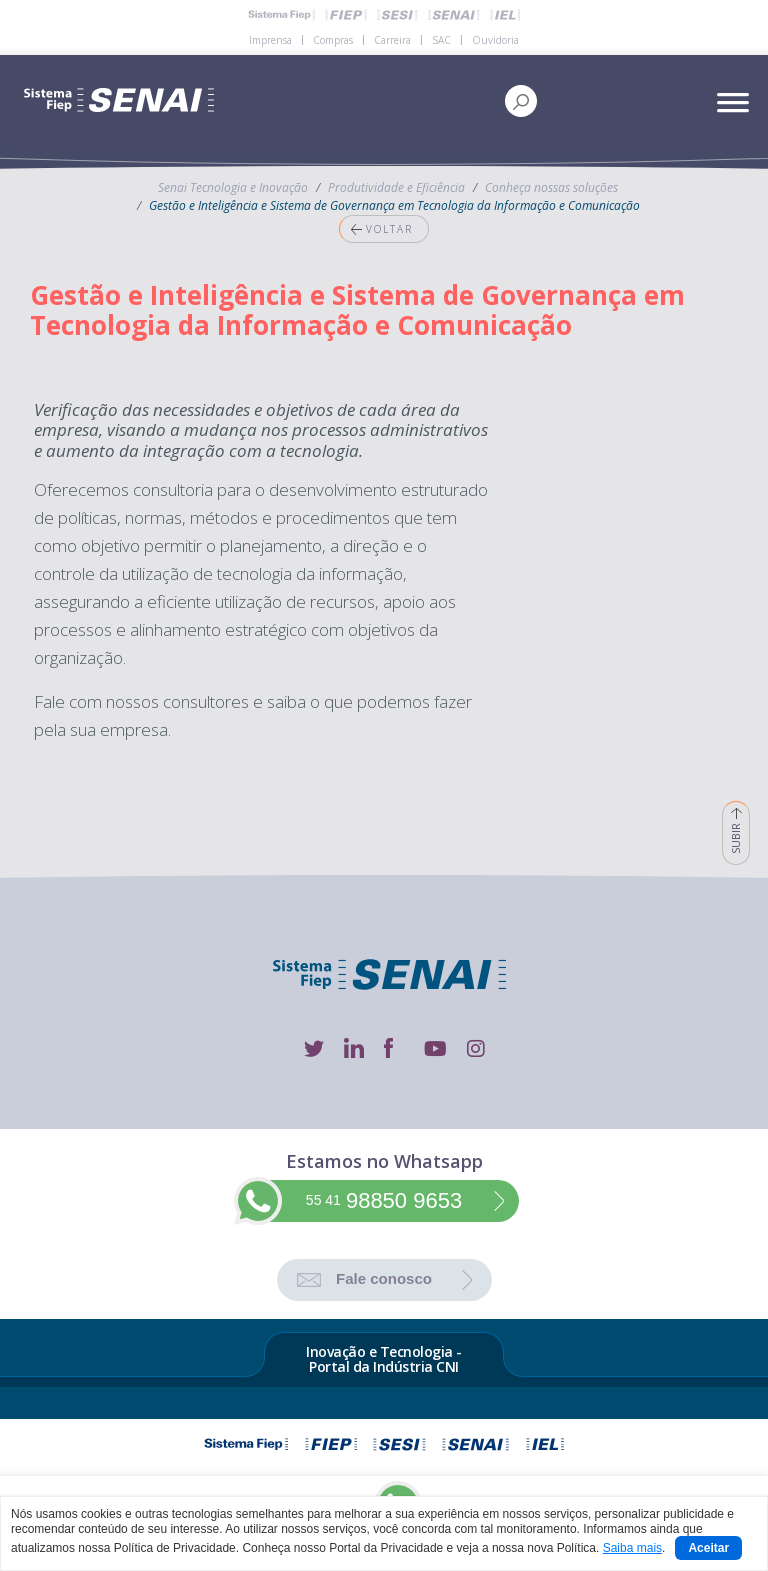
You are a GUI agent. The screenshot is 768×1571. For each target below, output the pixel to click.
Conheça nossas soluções (551, 187)
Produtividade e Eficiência (396, 187)
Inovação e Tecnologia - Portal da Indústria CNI (384, 1359)
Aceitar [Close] (708, 1548)
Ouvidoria (495, 40)
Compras (333, 40)
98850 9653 (384, 1200)
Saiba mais (632, 1548)
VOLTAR (376, 229)
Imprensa (270, 40)
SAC (441, 40)
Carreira (392, 40)
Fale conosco (384, 1278)
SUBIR (736, 827)
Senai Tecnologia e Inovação (233, 187)
